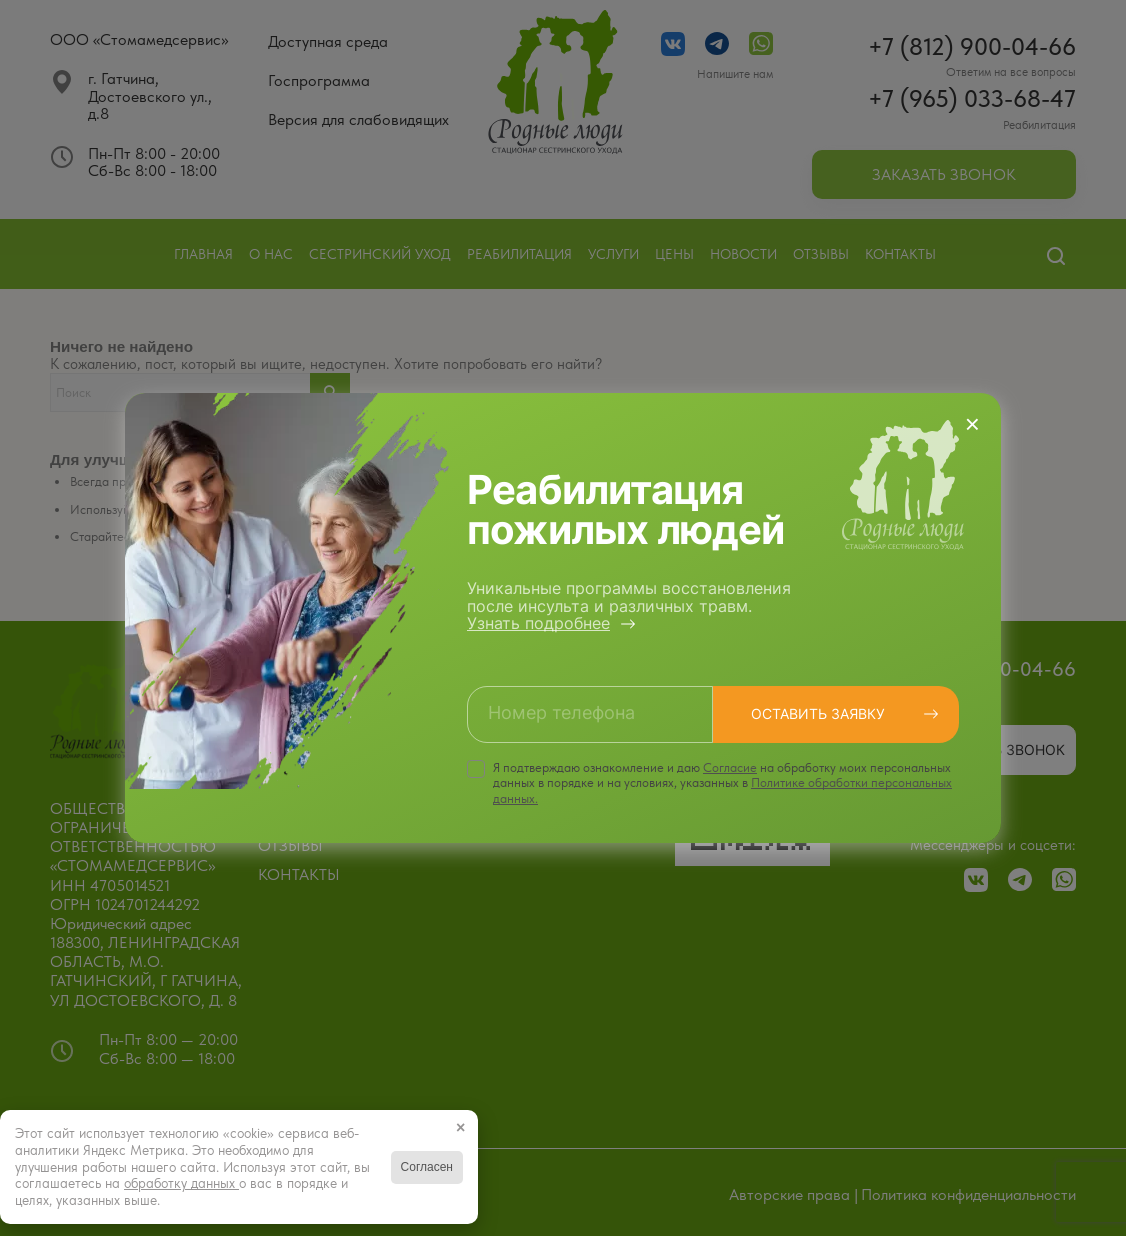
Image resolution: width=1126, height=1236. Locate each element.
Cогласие (730, 767)
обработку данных (181, 1183)
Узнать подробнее (538, 623)
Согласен (427, 1167)
